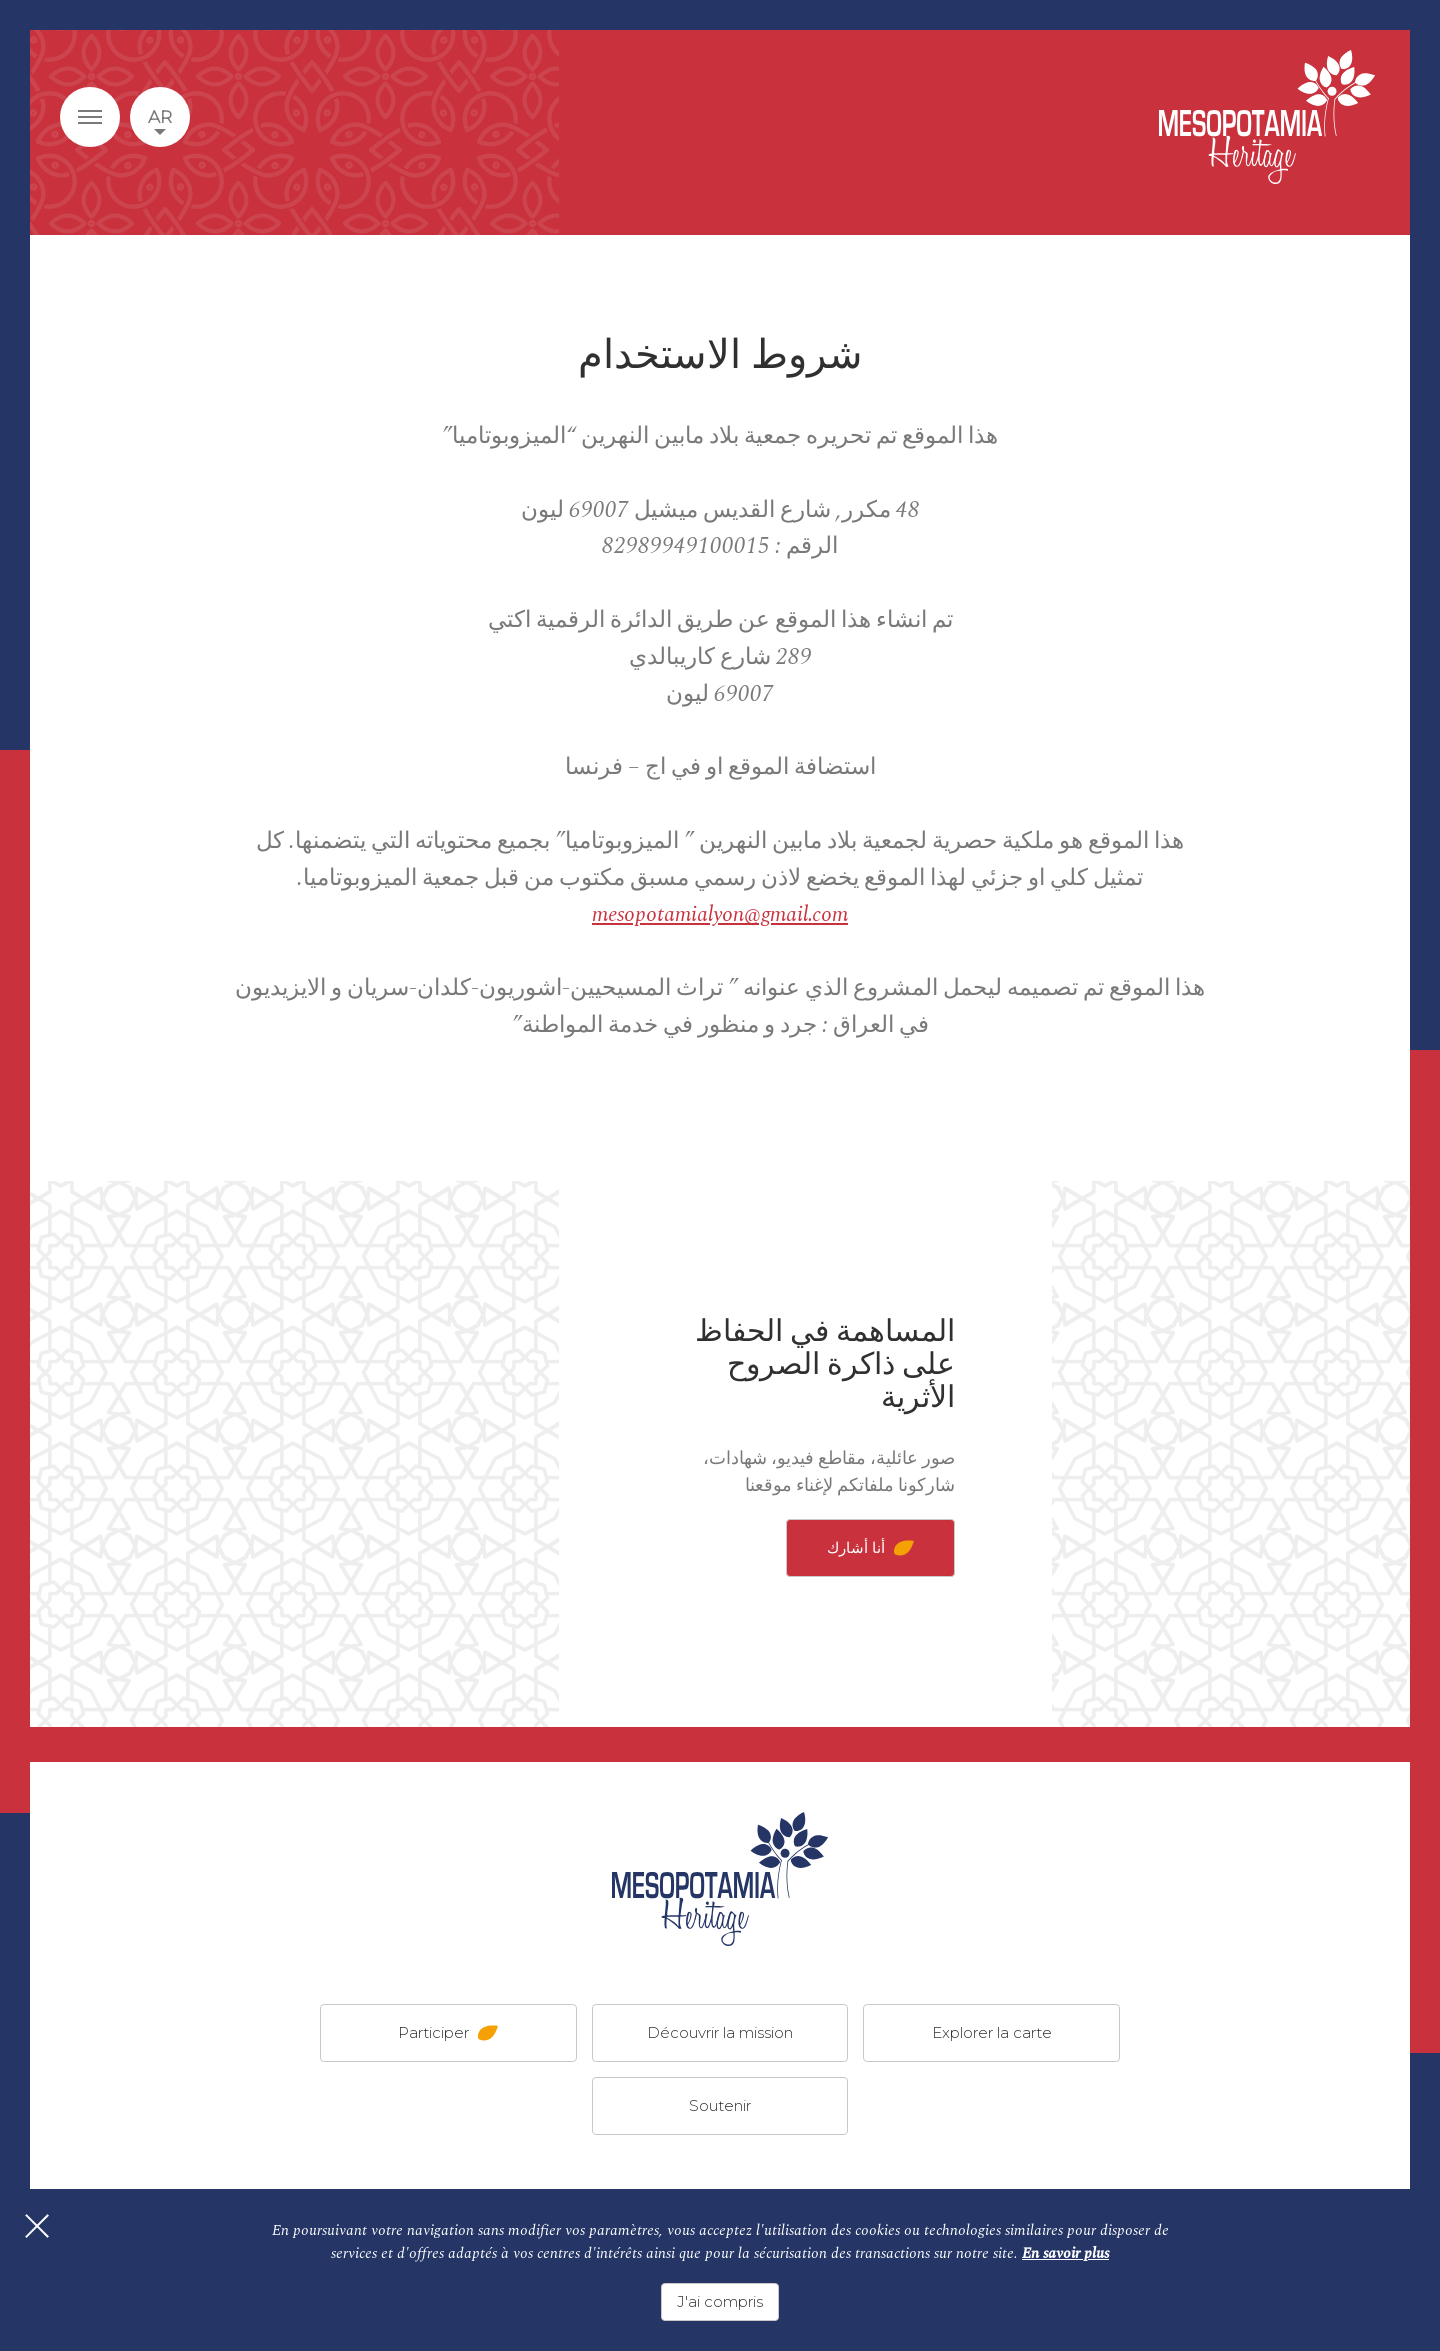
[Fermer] (60, 2257)
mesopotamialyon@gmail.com (720, 914)
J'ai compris (720, 2301)
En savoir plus (1065, 2261)
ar (160, 117)
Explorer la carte (992, 2032)
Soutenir (720, 2105)
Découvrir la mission (720, 2032)
